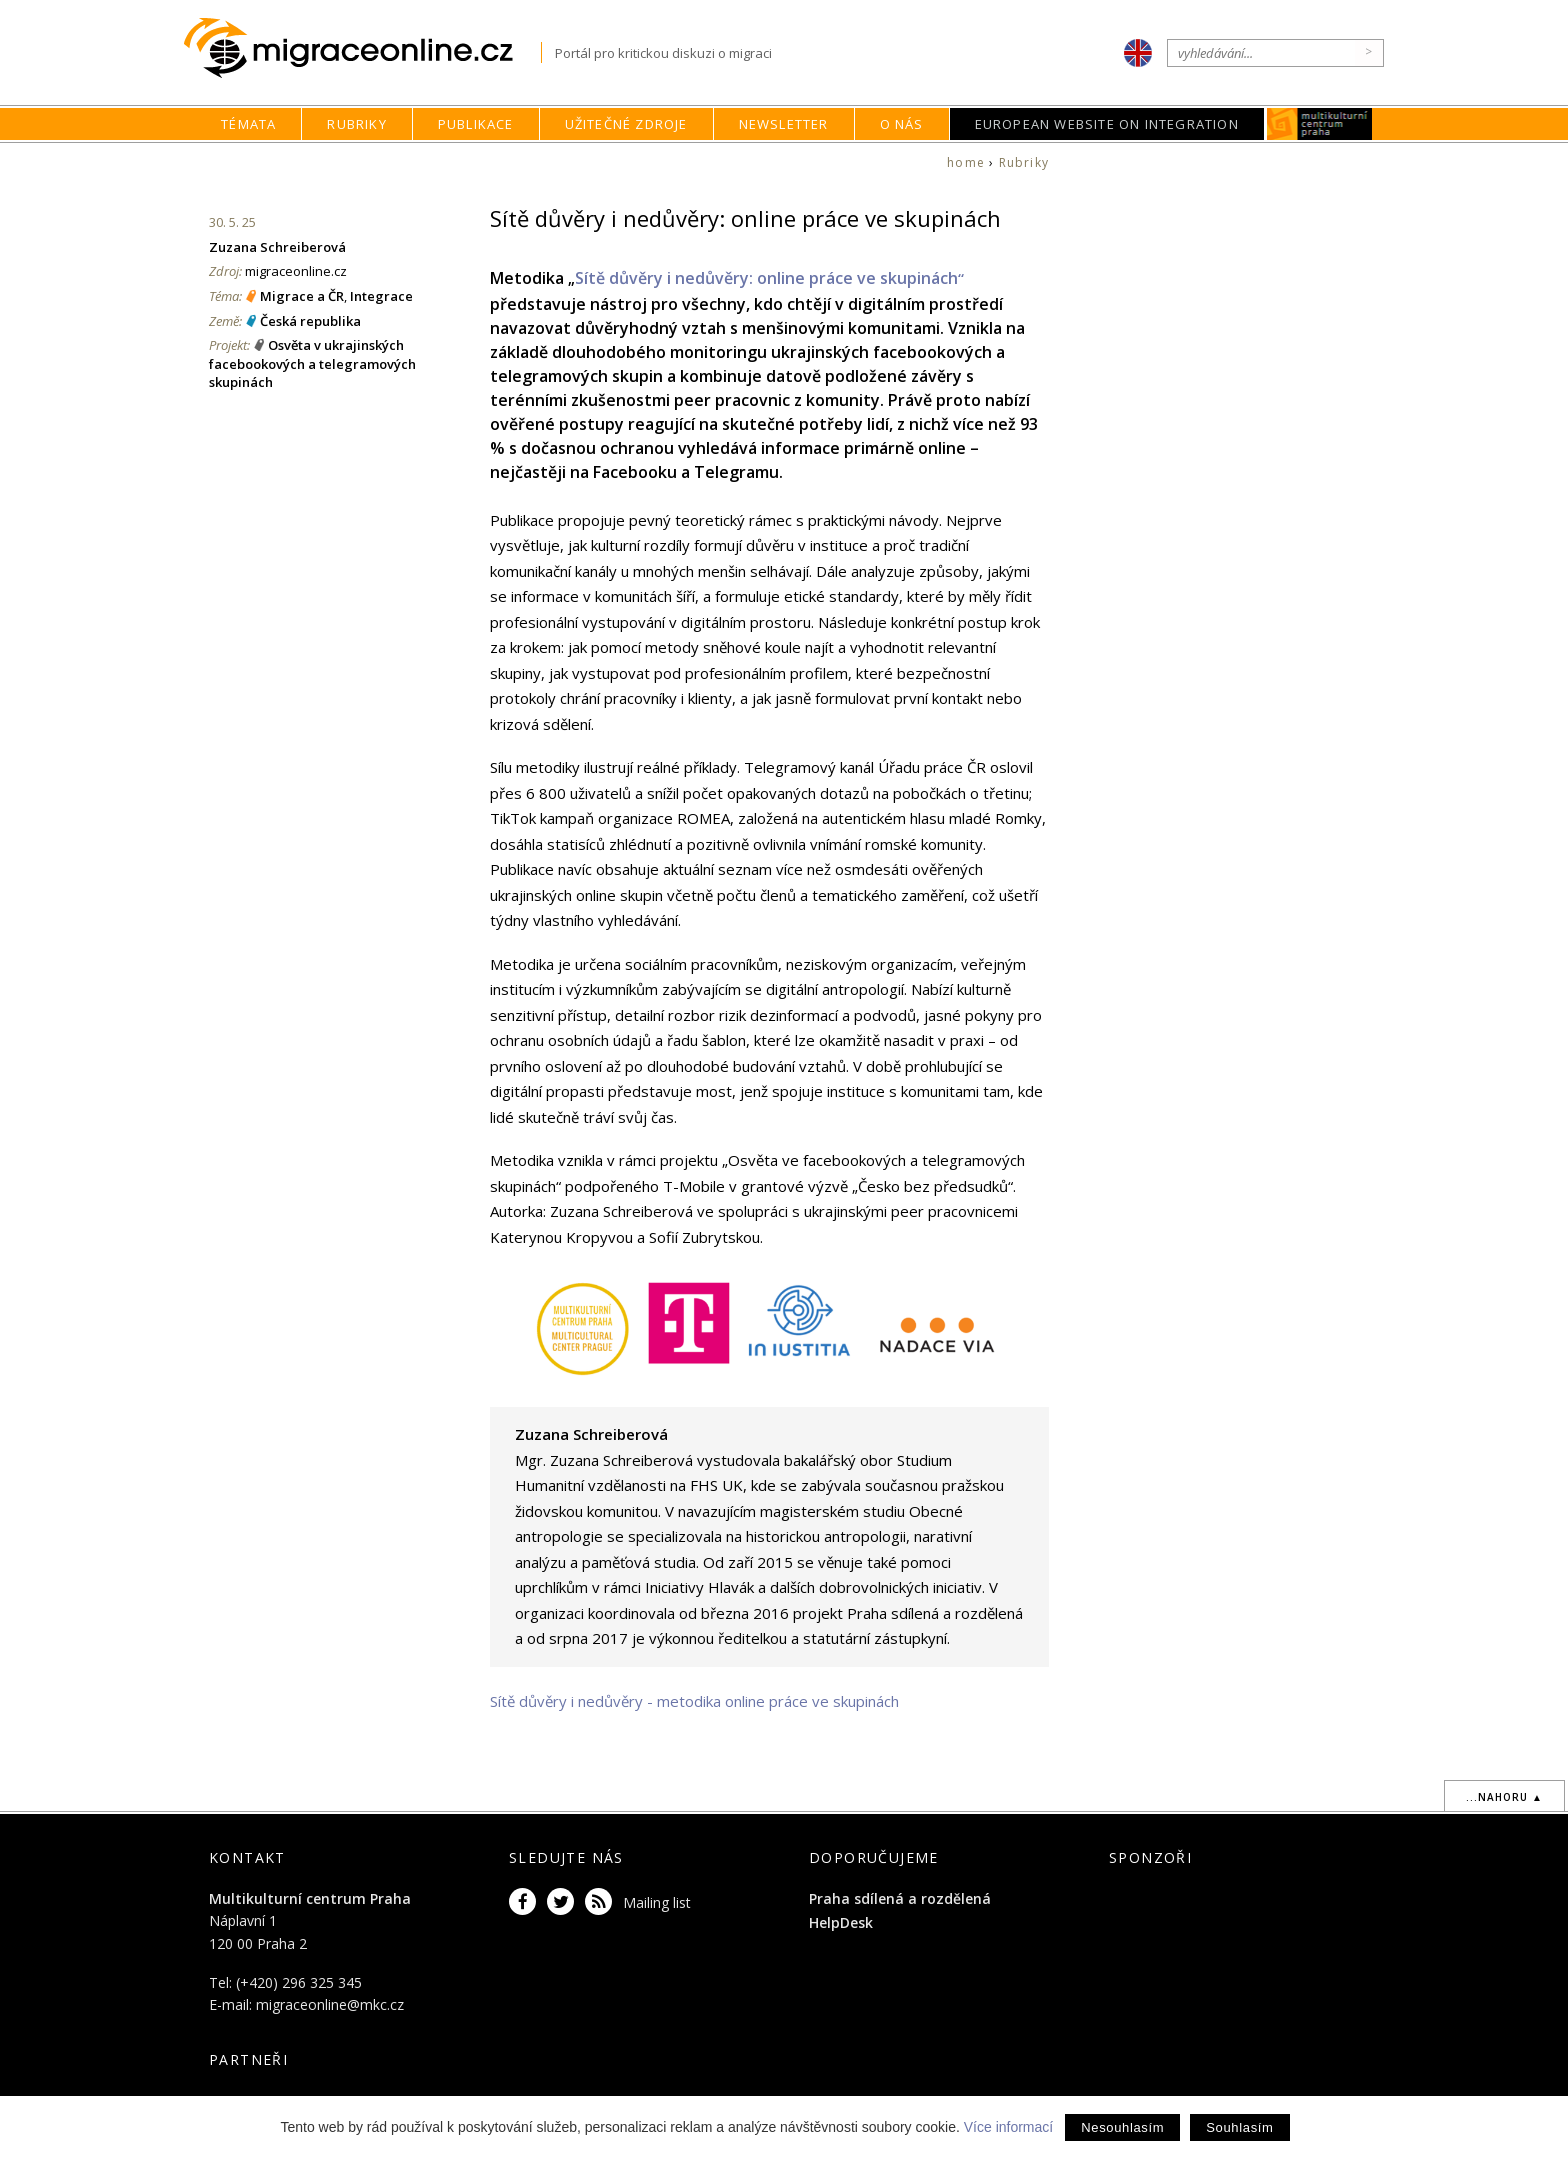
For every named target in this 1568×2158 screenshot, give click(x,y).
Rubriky (356, 124)
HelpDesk (841, 1922)
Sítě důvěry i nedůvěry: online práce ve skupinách (769, 278)
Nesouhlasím (1122, 2127)
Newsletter (784, 124)
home (966, 162)
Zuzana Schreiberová (277, 247)
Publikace (476, 124)
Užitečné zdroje (626, 124)
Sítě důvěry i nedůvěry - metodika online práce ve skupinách (694, 1701)
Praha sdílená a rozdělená (900, 1898)
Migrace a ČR (302, 296)
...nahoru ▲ (1504, 1797)
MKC (1319, 124)
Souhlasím (1239, 2127)
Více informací (1008, 2127)
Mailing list (657, 1902)
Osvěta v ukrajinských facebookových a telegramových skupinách (312, 363)
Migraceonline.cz (362, 48)
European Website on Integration (1107, 124)
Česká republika (310, 321)
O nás (902, 124)
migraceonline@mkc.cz (330, 2004)
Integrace (381, 296)
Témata (248, 124)
